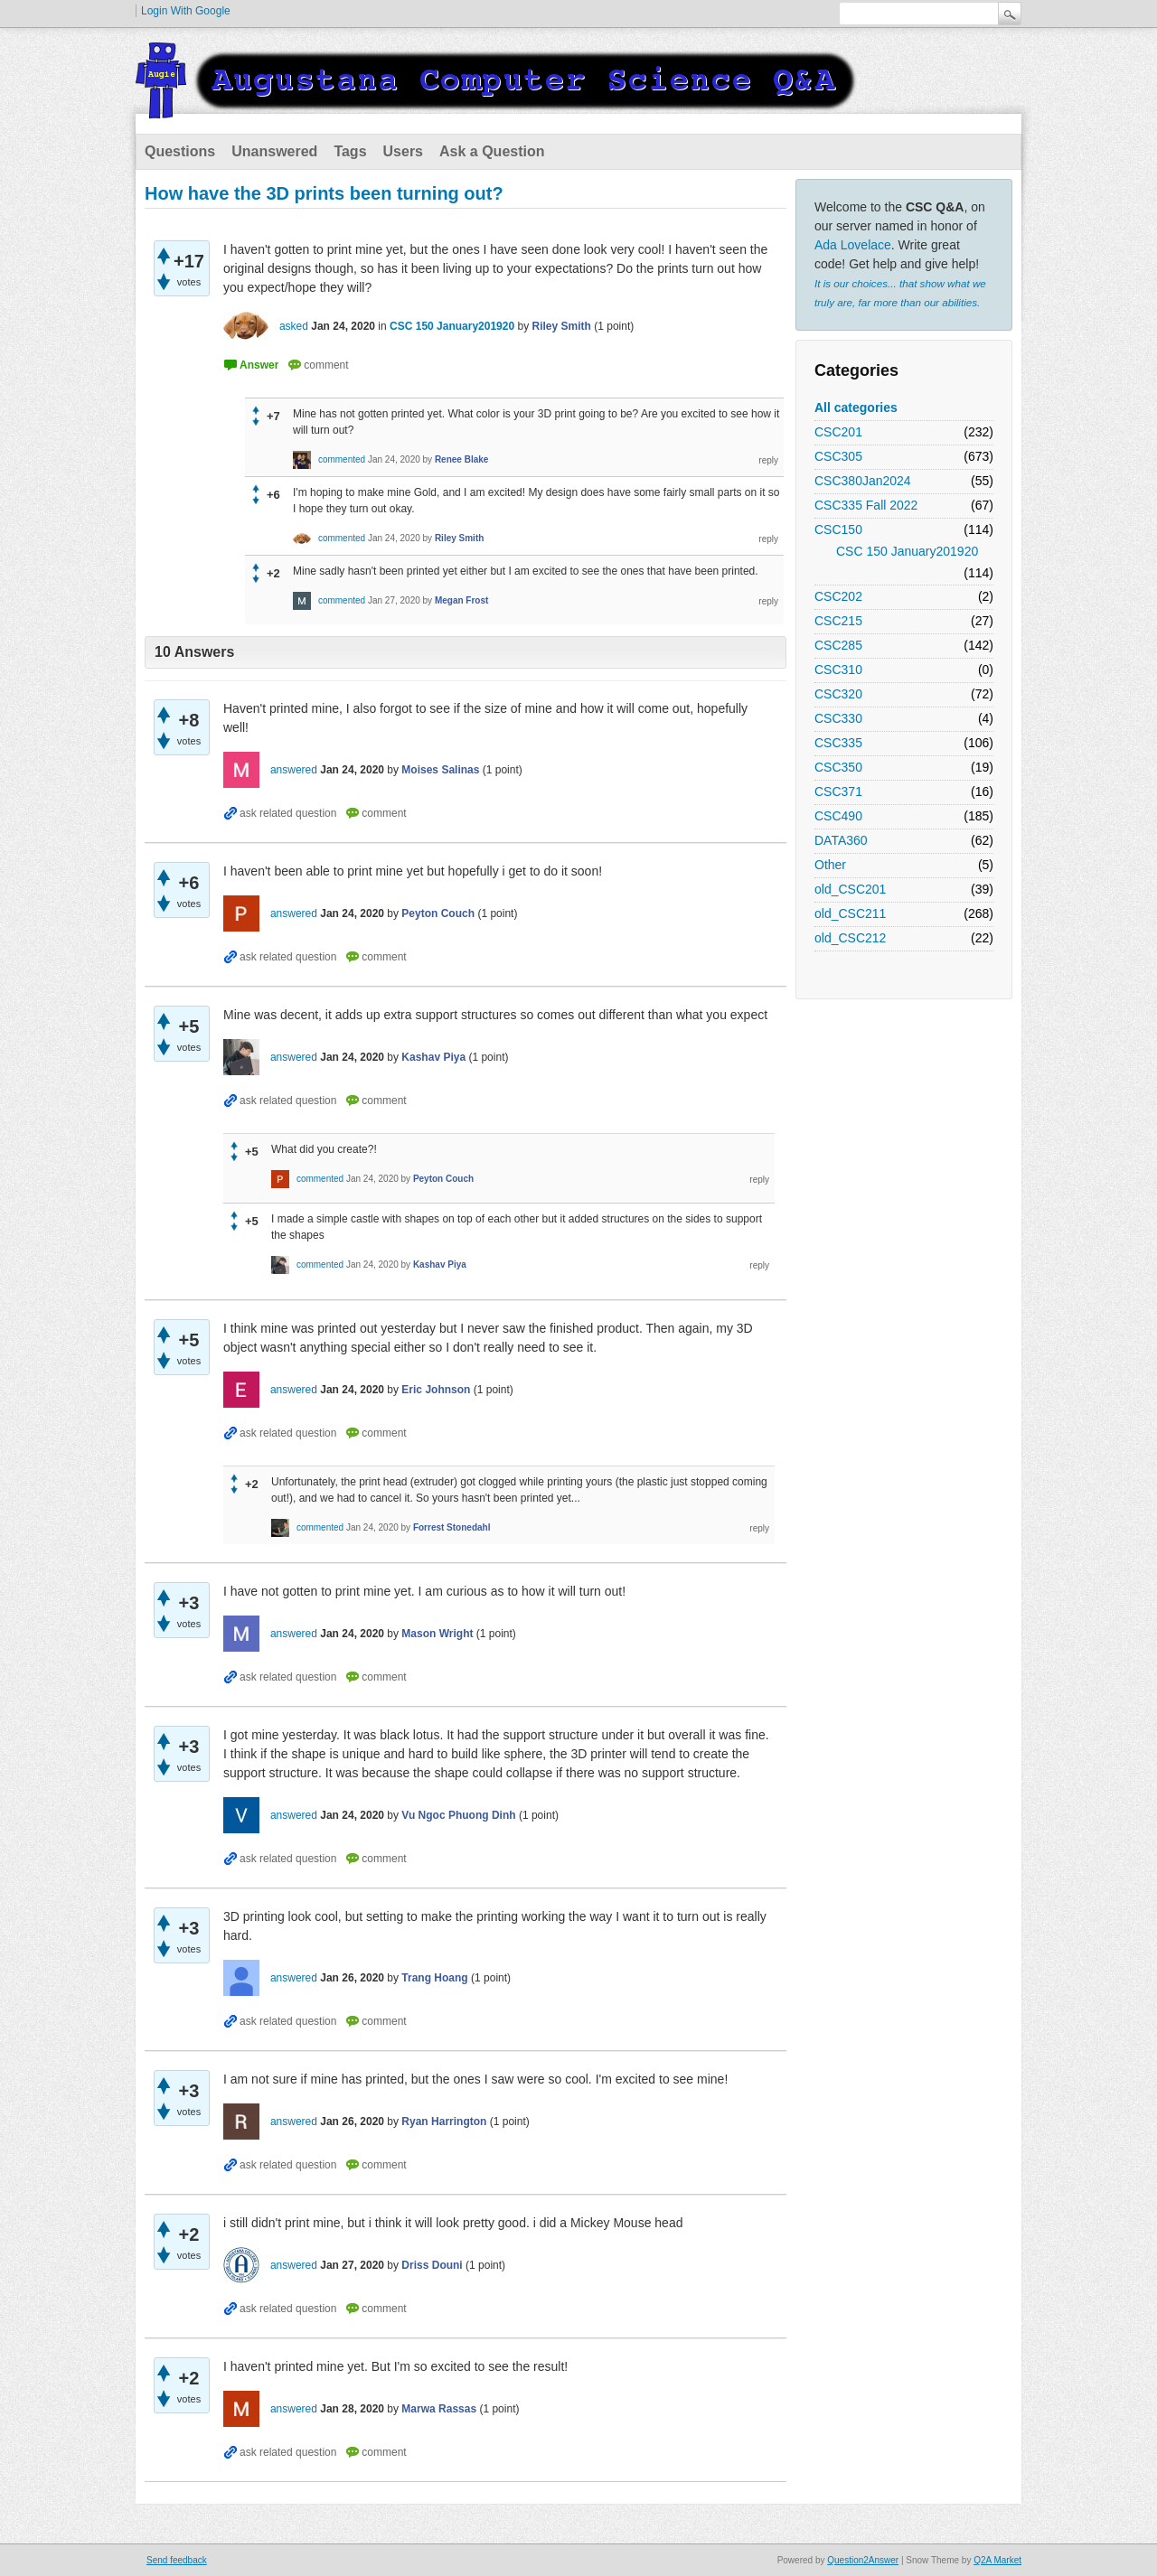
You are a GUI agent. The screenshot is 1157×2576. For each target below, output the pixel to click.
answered (293, 769)
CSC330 (838, 718)
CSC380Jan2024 (862, 480)
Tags (350, 151)
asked (293, 326)
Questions (180, 151)
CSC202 (838, 596)
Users (403, 151)
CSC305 (838, 456)
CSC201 (838, 432)
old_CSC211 (850, 913)
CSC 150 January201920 (907, 551)
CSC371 (838, 791)
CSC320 (838, 694)
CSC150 (838, 529)
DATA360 (841, 840)
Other (830, 864)
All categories (856, 407)
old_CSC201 (850, 889)
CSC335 (838, 742)
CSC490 (838, 816)
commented (341, 459)
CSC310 (838, 669)
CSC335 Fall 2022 (865, 505)
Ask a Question (491, 151)
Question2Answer (862, 2560)
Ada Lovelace (852, 245)
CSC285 (838, 645)
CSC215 (838, 621)
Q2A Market (997, 2560)
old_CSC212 (850, 938)
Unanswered (274, 151)
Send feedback (176, 2560)
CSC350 (838, 767)
